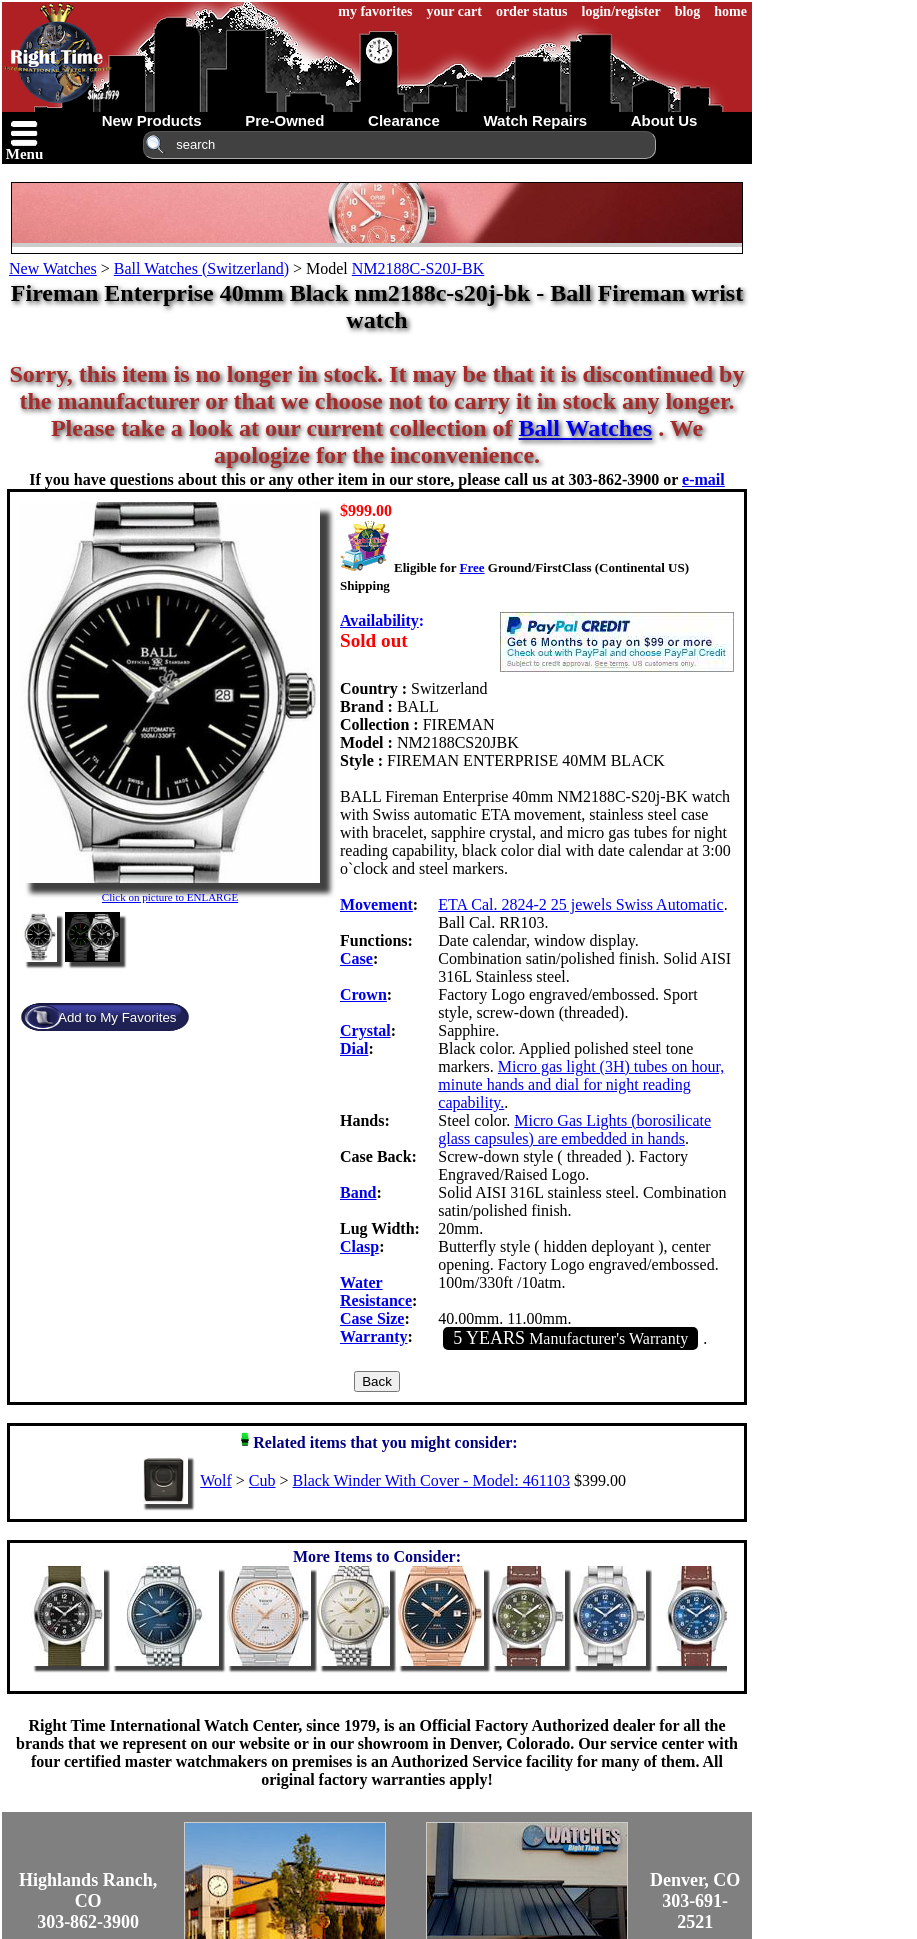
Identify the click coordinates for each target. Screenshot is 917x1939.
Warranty (374, 1336)
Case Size (372, 1318)
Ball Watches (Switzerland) (201, 268)
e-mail (703, 479)
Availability (379, 620)
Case (356, 958)
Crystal (365, 1030)
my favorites (375, 11)
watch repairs (535, 120)
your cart (454, 11)
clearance (404, 120)
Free (471, 567)
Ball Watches (586, 428)
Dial (354, 1048)
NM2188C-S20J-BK (418, 268)
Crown (363, 994)
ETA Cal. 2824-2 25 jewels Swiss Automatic (580, 904)
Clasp (359, 1246)
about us (664, 120)
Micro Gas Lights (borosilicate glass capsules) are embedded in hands (574, 1129)
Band (358, 1192)
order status (532, 11)
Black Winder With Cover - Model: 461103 (431, 1480)
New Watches (53, 268)
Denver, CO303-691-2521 (695, 1901)
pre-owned (284, 120)
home (730, 11)
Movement (376, 904)
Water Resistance (376, 1291)
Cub (262, 1480)
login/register (621, 11)
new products (152, 120)
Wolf (216, 1480)
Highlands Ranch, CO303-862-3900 (88, 1901)
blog (688, 11)
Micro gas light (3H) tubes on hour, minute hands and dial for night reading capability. (581, 1084)
